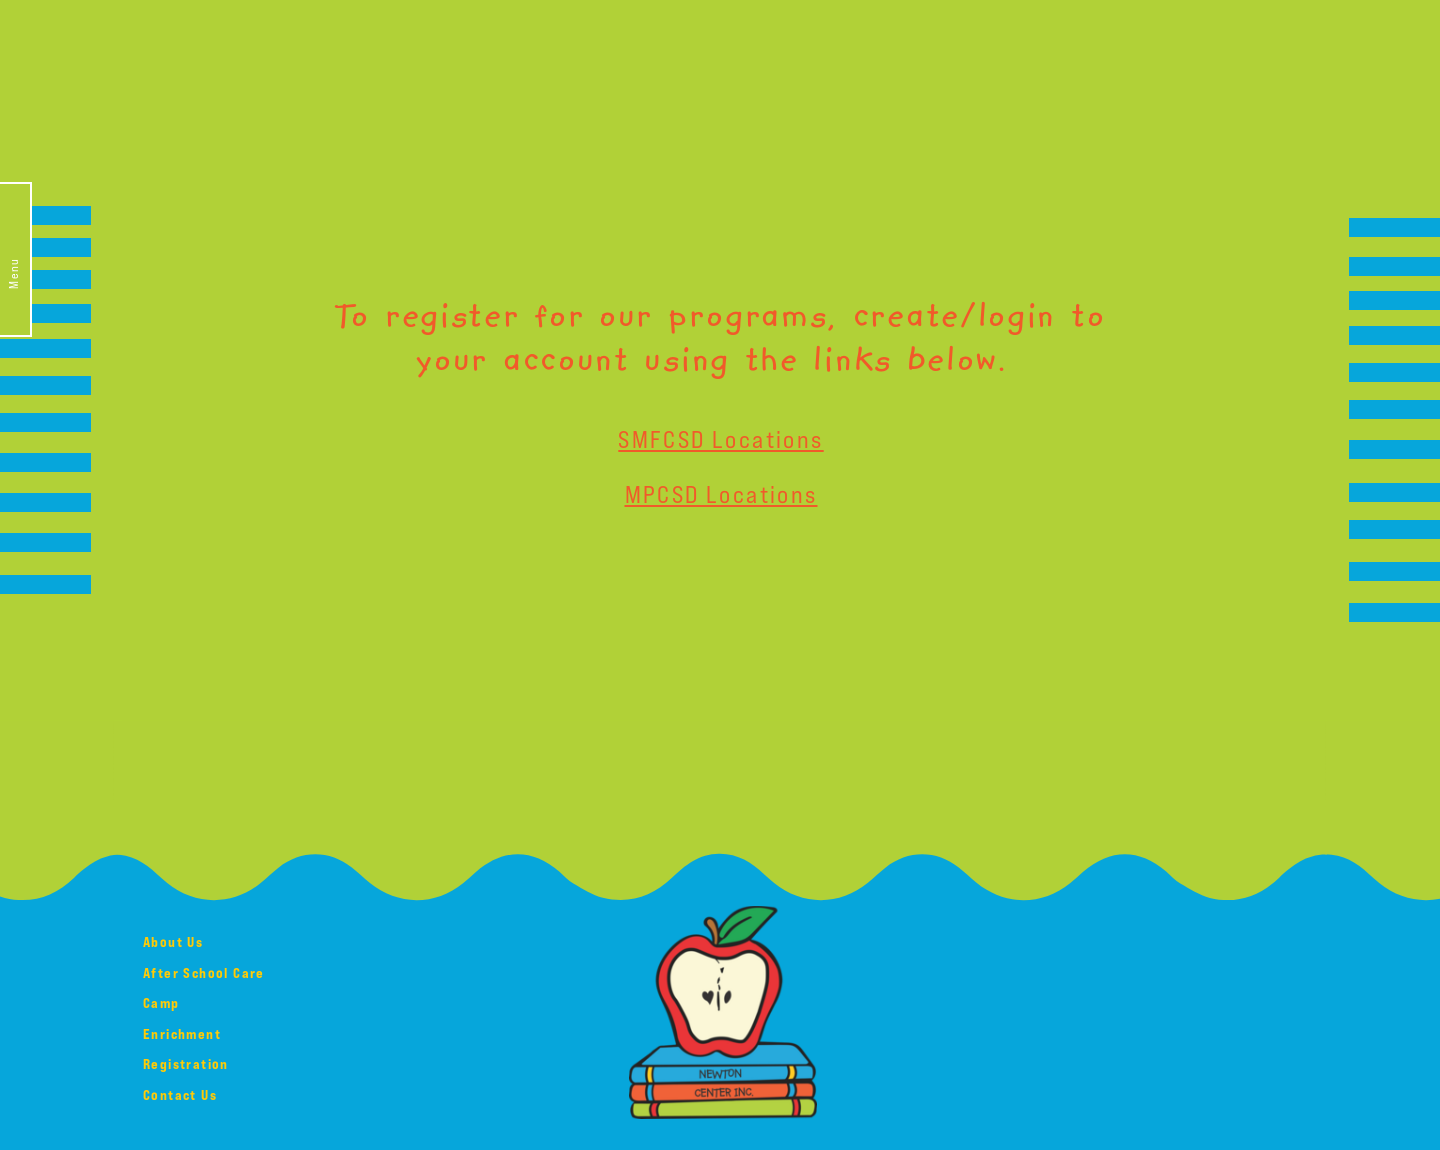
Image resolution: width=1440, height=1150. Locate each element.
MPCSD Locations (721, 493)
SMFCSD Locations (720, 438)
